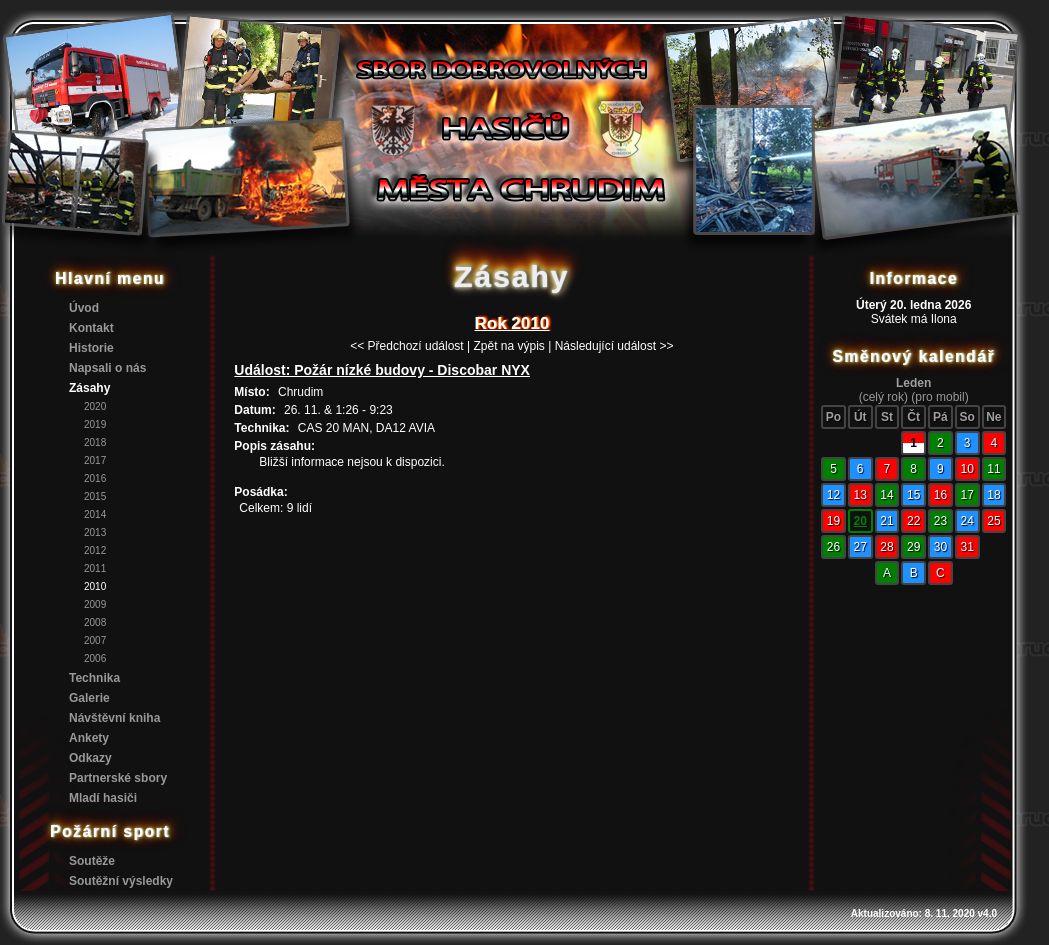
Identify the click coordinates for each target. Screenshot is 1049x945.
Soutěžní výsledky (121, 881)
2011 (95, 568)
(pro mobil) (939, 397)
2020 (95, 406)
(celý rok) (883, 397)
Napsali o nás (107, 368)
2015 (95, 496)
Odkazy (90, 758)
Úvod (84, 308)
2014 (95, 514)
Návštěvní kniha (114, 718)
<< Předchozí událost (406, 346)
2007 (95, 640)
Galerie (89, 698)
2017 (95, 460)
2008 (95, 622)
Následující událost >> (614, 346)
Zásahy (89, 388)
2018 (95, 442)
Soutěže (92, 861)
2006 (95, 658)
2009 (95, 604)
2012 (95, 550)
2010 (95, 586)
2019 (95, 424)
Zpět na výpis (508, 346)
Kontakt (91, 328)
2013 (95, 532)
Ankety (89, 738)
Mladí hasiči (103, 798)
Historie (91, 348)
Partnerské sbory (118, 778)
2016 (95, 478)
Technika (94, 678)
